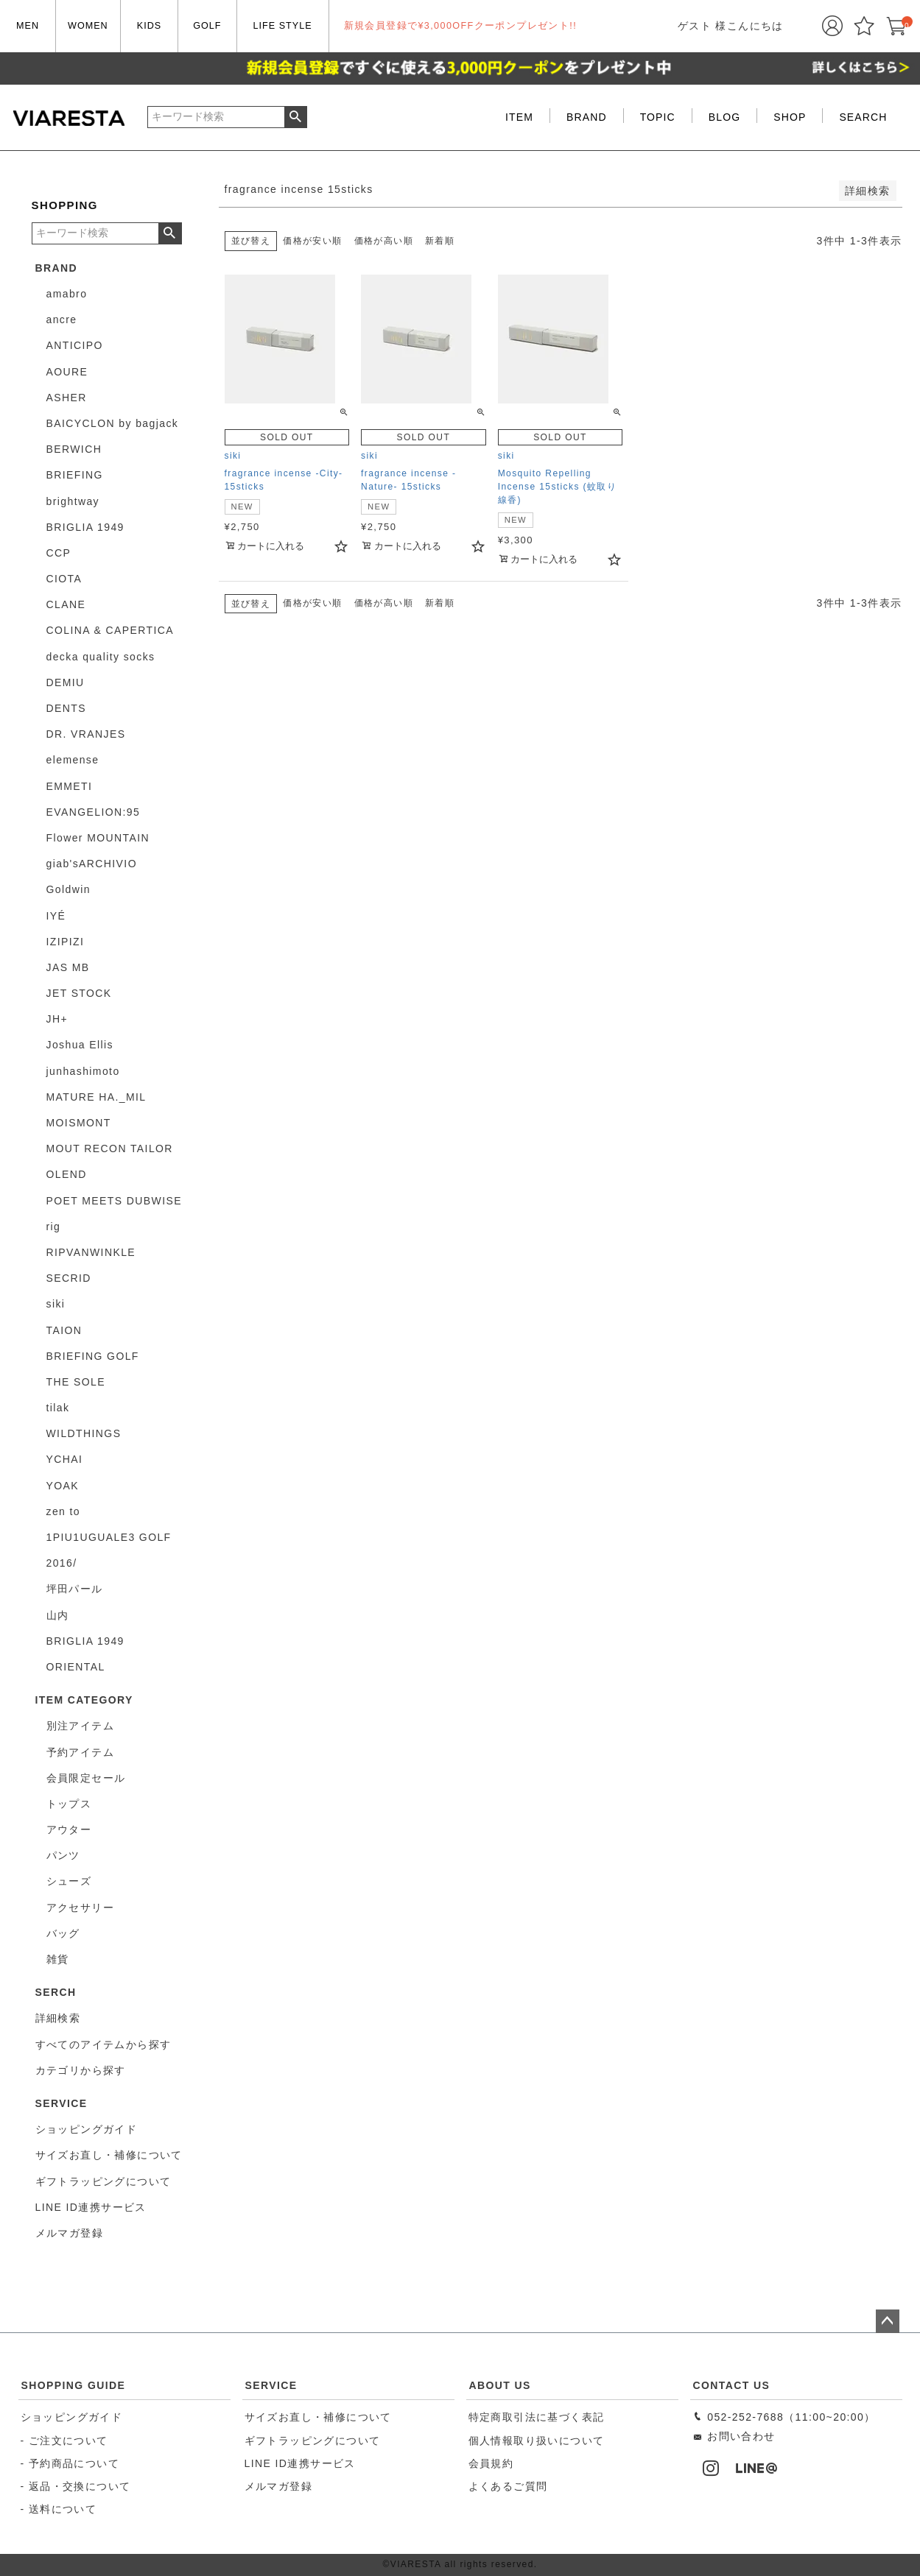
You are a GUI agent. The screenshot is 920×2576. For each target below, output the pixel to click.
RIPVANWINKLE (91, 1252)
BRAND (586, 117)
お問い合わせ (734, 2436)
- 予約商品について (70, 2463)
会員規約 (491, 2463)
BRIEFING (74, 475)
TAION (64, 1330)
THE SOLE (75, 1382)
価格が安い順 (312, 241)
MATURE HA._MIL (96, 1097)
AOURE (67, 372)
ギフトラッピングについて (313, 2440)
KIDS (149, 26)
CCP (58, 553)
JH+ (57, 1019)
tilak (58, 1408)
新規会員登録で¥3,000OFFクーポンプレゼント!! (460, 26)
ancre (61, 319)
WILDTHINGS (84, 1433)
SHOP (789, 117)
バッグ (63, 1933)
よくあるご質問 (508, 2486)
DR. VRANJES (86, 734)
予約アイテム (80, 1752)
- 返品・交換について (76, 2486)
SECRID (68, 1278)
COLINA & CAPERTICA (110, 630)
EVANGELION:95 (93, 812)
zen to (63, 1511)
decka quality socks (100, 657)
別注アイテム (80, 1726)
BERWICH (74, 449)
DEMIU (65, 682)
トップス (69, 1804)
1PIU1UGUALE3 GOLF (109, 1537)
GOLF (207, 26)
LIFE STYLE (282, 26)
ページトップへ (887, 2321)
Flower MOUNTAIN (98, 838)
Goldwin (68, 889)
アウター (69, 1829)
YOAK (63, 1486)
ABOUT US (500, 2385)
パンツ (63, 1855)
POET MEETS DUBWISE (114, 1201)
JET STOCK (79, 993)
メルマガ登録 (278, 2486)
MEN (27, 26)
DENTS (66, 708)
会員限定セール (86, 1778)
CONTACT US (731, 2385)
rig (53, 1226)
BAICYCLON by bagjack (112, 423)
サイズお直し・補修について (318, 2417)
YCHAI (64, 1459)
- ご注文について (64, 2440)
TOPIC (657, 117)
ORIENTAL (75, 1667)
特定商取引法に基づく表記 (536, 2417)
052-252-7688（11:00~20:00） (784, 2417)
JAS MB (68, 967)
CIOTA (64, 579)
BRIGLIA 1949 (85, 527)
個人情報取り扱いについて (536, 2440)
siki (56, 1304)
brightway (73, 501)
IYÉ (56, 916)
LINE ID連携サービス (300, 2463)
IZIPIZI (65, 942)
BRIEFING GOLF (92, 1356)
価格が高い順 (383, 241)
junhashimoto (83, 1071)
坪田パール (74, 1589)
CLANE (66, 604)
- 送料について (59, 2509)
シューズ (69, 1881)
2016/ (61, 1563)
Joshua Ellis (80, 1045)
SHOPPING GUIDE (73, 2385)
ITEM (519, 117)
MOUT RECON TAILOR (109, 1148)
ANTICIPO (74, 345)
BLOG (724, 117)
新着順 (439, 241)
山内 (57, 1615)
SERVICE (271, 2385)
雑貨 (57, 1959)
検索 (295, 117)
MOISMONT (78, 1123)
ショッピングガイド (72, 2417)
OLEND (66, 1174)
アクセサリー (80, 1907)
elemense (72, 760)
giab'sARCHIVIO (91, 863)
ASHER (66, 397)
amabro (67, 294)
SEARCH (863, 117)
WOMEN (88, 26)
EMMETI (69, 786)
